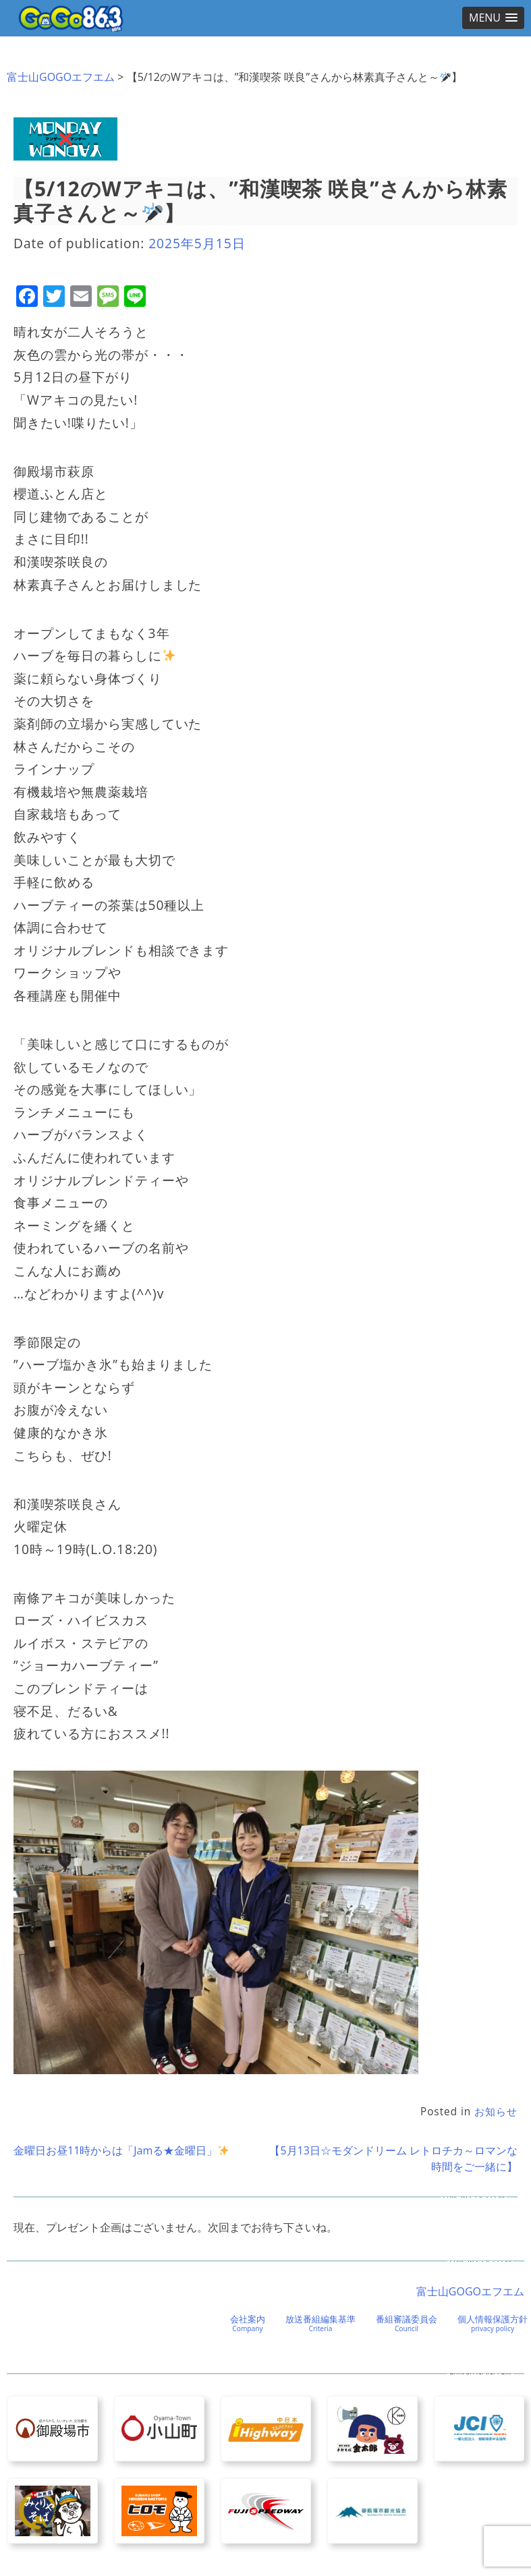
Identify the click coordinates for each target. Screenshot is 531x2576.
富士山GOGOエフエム (61, 76)
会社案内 (247, 2323)
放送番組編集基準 (320, 2323)
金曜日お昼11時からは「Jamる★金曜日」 (121, 2150)
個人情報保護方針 (492, 2323)
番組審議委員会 (406, 2323)
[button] (493, 18)
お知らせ (496, 2112)
